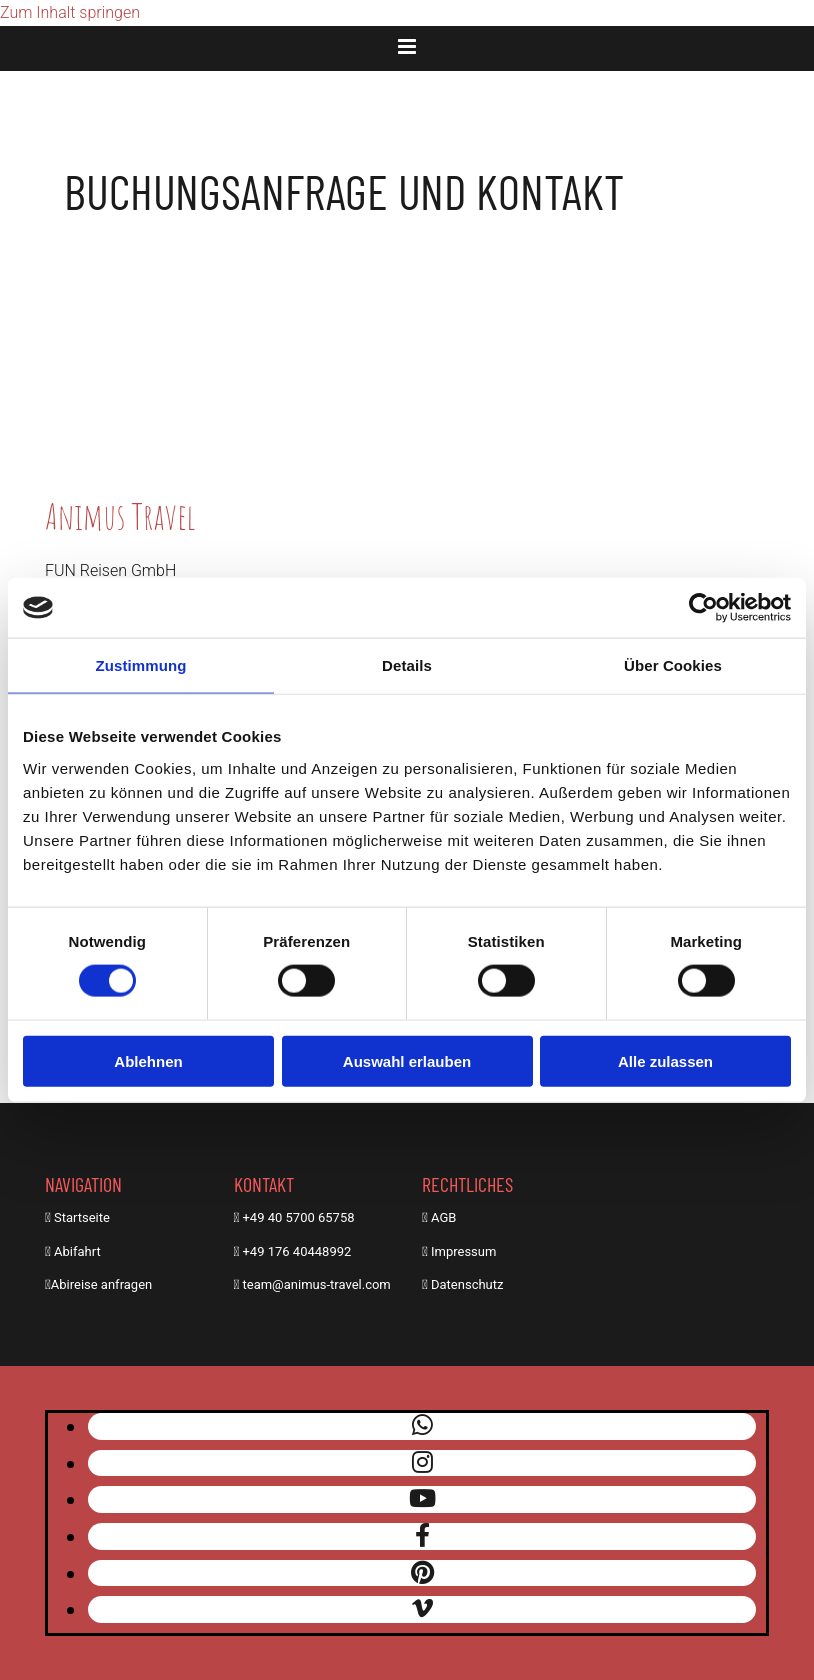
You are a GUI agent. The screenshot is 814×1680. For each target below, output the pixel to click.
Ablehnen (148, 1060)
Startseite (82, 1217)
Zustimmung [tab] (141, 665)
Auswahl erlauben (407, 1060)
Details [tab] (407, 665)
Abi (63, 1251)
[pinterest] (422, 1573)
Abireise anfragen (101, 1284)
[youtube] (422, 1499)
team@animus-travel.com (317, 1284)
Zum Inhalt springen (70, 12)
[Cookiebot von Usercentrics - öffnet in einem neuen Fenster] (703, 608)
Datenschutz (467, 1284)
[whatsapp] (422, 1426)
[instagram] (422, 1463)
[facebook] (422, 1536)
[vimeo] (422, 1609)
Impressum (463, 1251)
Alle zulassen (665, 1060)
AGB (443, 1217)
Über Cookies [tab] (673, 665)
